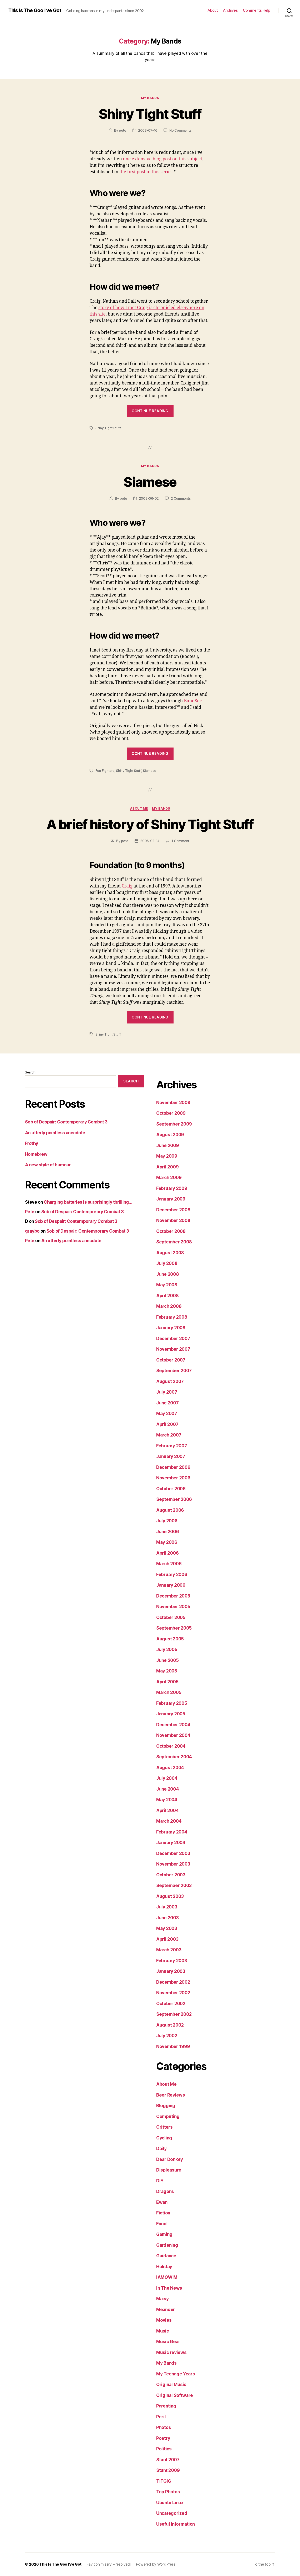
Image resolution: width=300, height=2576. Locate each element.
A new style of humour (48, 1164)
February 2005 (171, 1703)
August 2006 (170, 1510)
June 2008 (167, 1274)
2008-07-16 (147, 130)
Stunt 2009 (168, 2470)
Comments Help (256, 10)
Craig (127, 886)
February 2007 (171, 1445)
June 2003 (167, 1917)
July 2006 (167, 1520)
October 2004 (171, 1746)
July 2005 (166, 1649)
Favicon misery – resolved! (108, 2564)
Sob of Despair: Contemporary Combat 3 (66, 1122)
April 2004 (167, 1810)
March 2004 (168, 1821)
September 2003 (174, 1885)
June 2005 (167, 1660)
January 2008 (170, 1327)
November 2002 (173, 1992)
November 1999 (173, 2046)
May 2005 (166, 1671)
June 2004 (167, 1789)
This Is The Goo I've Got (34, 10)
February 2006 (171, 1574)
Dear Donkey (169, 2159)
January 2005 (170, 1713)
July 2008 (167, 1263)
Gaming (164, 2234)
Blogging (165, 2105)
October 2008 (171, 1231)
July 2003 (166, 1907)
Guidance (166, 2255)
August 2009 (170, 1134)
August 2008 (170, 1252)
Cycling (164, 2137)
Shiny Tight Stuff (150, 114)
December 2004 (173, 1724)
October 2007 (170, 1360)
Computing (168, 2116)
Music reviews (171, 2352)
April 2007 (167, 1424)
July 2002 (166, 2035)
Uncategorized (171, 2513)
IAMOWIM (167, 2277)
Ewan (162, 2202)
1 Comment (180, 841)
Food (161, 2223)
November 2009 (173, 1102)
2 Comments (180, 498)
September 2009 (174, 1124)
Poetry (163, 2438)
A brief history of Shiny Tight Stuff (149, 824)
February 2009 (171, 1188)
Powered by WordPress (156, 2564)
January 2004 (170, 1842)
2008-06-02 (149, 498)
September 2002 (174, 2014)
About (213, 10)
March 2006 (168, 1563)
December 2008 (173, 1209)
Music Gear (168, 2341)
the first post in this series (145, 172)
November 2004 (173, 1735)
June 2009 (167, 1145)
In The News (169, 2288)
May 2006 (166, 1542)
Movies (163, 2320)
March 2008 (168, 1306)
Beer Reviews (170, 2095)
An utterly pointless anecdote (55, 1132)
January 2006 (170, 1585)
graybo (32, 1231)
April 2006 (167, 1553)
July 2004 (167, 1778)
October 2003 (170, 1874)
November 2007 (173, 1349)
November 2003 (173, 1864)
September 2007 (174, 1370)
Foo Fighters (104, 771)
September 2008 (174, 1241)
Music (162, 2331)
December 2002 (173, 1982)
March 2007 (168, 1435)
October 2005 (170, 1617)
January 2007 (170, 1456)
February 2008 (171, 1317)
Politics (164, 2448)
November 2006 (173, 1477)
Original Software (174, 2395)
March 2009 (168, 1177)
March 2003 (168, 1949)
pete (122, 130)
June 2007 (167, 1402)
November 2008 (173, 1220)
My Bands (150, 98)
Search (30, 1072)
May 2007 (166, 1413)
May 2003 (166, 1928)
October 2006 (171, 1488)
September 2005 (174, 1628)
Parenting (166, 2406)
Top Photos (168, 2491)
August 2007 (170, 1381)
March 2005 (168, 1692)
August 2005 (170, 1638)
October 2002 (170, 2003)
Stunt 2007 (167, 2459)
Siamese (150, 482)
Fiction (163, 2212)
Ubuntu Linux (170, 2502)
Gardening (167, 2245)
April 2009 (167, 1166)
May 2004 (166, 1799)
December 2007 (173, 1338)
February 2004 (171, 1832)
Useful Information (175, 2524)
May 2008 (166, 1284)
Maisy (162, 2298)
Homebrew (36, 1154)
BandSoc (193, 701)
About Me (139, 808)
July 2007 (166, 1392)
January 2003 (170, 1971)
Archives (230, 10)
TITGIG (163, 2481)
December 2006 (173, 1467)
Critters (164, 2127)
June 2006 (167, 1531)
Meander (165, 2309)
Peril (161, 2416)
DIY (160, 2180)
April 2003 (167, 1939)
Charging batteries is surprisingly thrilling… (88, 1202)
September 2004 (174, 1756)
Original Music (171, 2384)
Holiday (164, 2266)
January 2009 (170, 1199)
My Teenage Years (175, 2373)
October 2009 (171, 1113)
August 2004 (170, 1767)
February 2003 (171, 1960)
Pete (29, 1211)
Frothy (31, 1143)
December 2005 (173, 1596)
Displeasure (168, 2170)
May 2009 (166, 1156)
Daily (161, 2148)
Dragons (165, 2191)
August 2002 (170, 2025)
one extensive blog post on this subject (162, 159)
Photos (163, 2427)
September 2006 (174, 1499)
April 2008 (167, 1295)
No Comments (180, 130)
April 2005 (167, 1681)
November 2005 (173, 1606)
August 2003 (170, 1896)
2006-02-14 (149, 841)
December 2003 (173, 1853)
